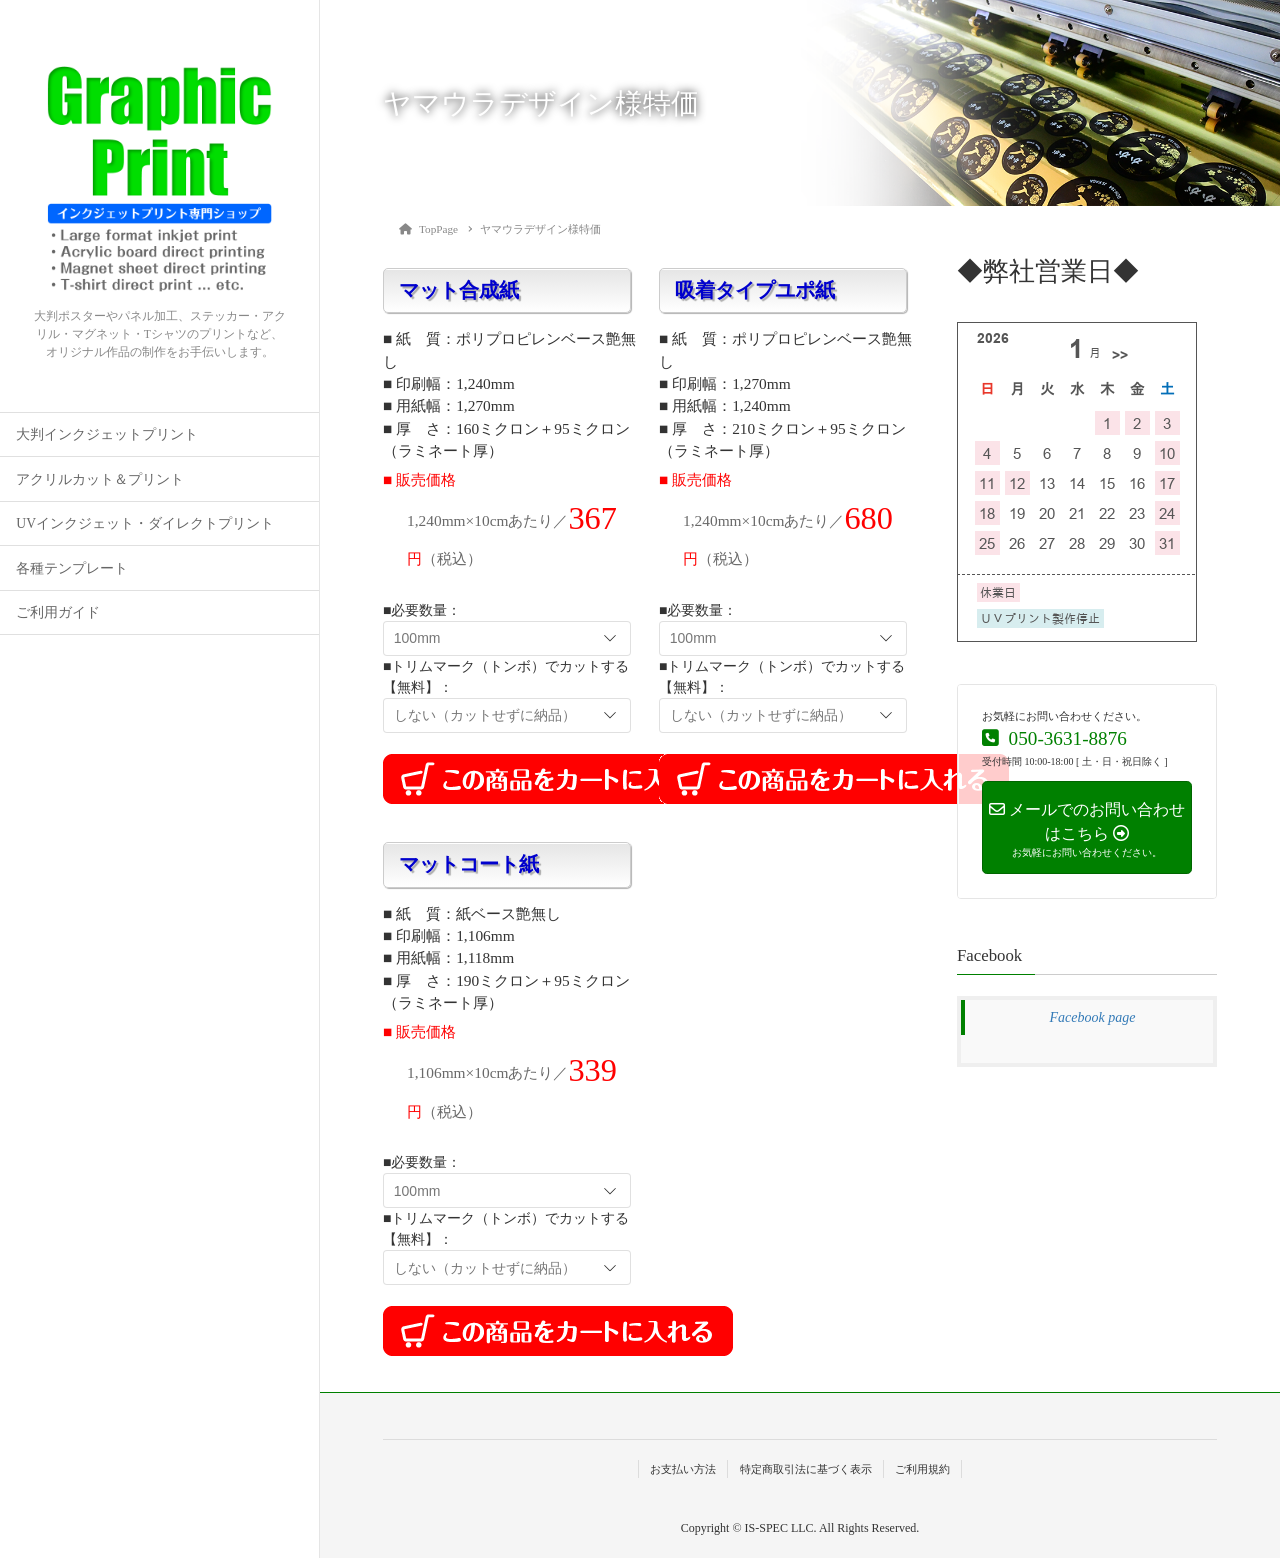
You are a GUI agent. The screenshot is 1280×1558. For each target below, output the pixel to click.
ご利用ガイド (58, 612)
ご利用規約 (922, 1469)
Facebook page (1093, 1017)
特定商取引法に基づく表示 (806, 1469)
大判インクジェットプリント (107, 434)
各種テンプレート (72, 568)
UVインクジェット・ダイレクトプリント (145, 523)
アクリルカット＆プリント (100, 479)
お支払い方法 (683, 1469)
